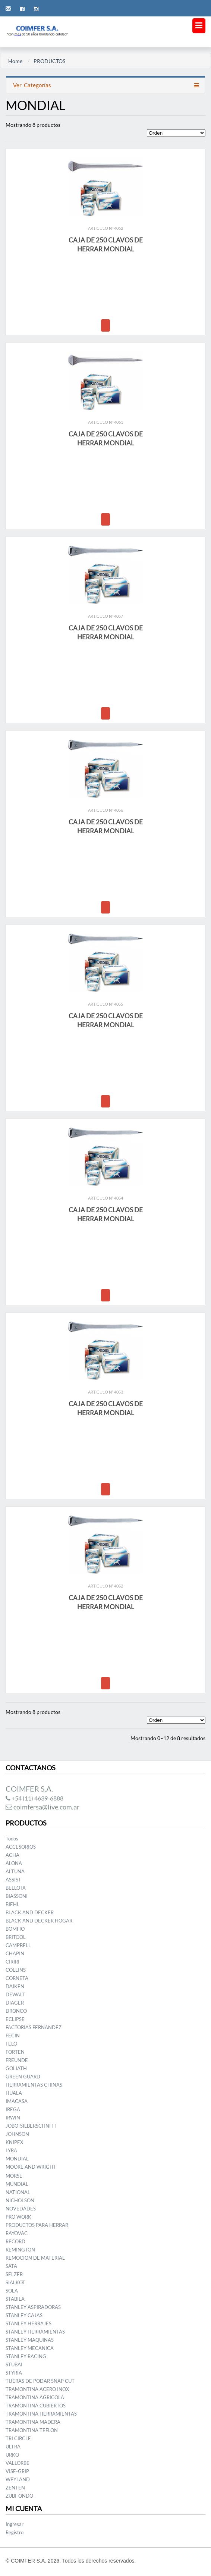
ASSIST (13, 1880)
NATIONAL (18, 2192)
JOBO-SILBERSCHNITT (31, 2126)
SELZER (14, 2274)
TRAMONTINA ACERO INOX (37, 2389)
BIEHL (12, 1904)
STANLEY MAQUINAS (30, 2340)
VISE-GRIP (17, 2471)
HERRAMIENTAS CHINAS (34, 2085)
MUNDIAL (17, 2184)
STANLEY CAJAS (24, 2315)
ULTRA (13, 2447)
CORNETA (17, 1978)
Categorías (31, 85)
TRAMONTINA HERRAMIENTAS (41, 2414)
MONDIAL (17, 2159)
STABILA (15, 2299)
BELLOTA (16, 1888)
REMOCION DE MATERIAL (35, 2258)
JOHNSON (17, 2134)
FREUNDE (17, 2060)
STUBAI (14, 2364)
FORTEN (15, 2052)
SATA (11, 2266)
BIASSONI (17, 1896)
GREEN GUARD (23, 2077)
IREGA (13, 2109)
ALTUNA (15, 1871)
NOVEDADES (21, 2209)
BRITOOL (16, 1937)
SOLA (12, 2291)
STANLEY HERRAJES (28, 2323)
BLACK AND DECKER (30, 1912)
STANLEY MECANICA (30, 2348)
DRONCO (16, 2011)
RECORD (15, 2241)
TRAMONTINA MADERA (33, 2422)
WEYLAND (18, 2479)
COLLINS (16, 1970)
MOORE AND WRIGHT (31, 2167)
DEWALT (15, 1994)
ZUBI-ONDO (19, 2496)
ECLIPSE (15, 2019)
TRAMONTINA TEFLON (32, 2430)
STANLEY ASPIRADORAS (33, 2307)
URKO (12, 2455)
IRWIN (13, 2118)
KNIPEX (14, 2142)
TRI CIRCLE (18, 2438)
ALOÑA (14, 1863)
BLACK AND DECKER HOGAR (39, 1921)
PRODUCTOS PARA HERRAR (37, 2225)
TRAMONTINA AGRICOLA (35, 2397)
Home (15, 61)
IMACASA (17, 2101)
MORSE (14, 2176)
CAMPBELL (18, 1945)
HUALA (14, 2093)
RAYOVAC (17, 2233)
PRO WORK (18, 2217)
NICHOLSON (20, 2200)
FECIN (13, 2035)
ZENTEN (15, 2488)
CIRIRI (12, 1962)
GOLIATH (16, 2068)
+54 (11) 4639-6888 (34, 1798)
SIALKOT (15, 2282)
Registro (14, 2532)
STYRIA (14, 2373)
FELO (11, 2044)
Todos (12, 1839)
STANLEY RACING (26, 2356)
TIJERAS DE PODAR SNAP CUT (40, 2381)
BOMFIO (15, 1929)
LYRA (11, 2150)
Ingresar (14, 2524)
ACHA (12, 1855)
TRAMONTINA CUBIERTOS (36, 2406)
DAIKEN (15, 1986)
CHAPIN (15, 1953)
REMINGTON (20, 2250)
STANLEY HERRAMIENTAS (35, 2332)
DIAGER (15, 2003)
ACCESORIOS (21, 1847)
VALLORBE (17, 2463)
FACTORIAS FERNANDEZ (34, 2027)
